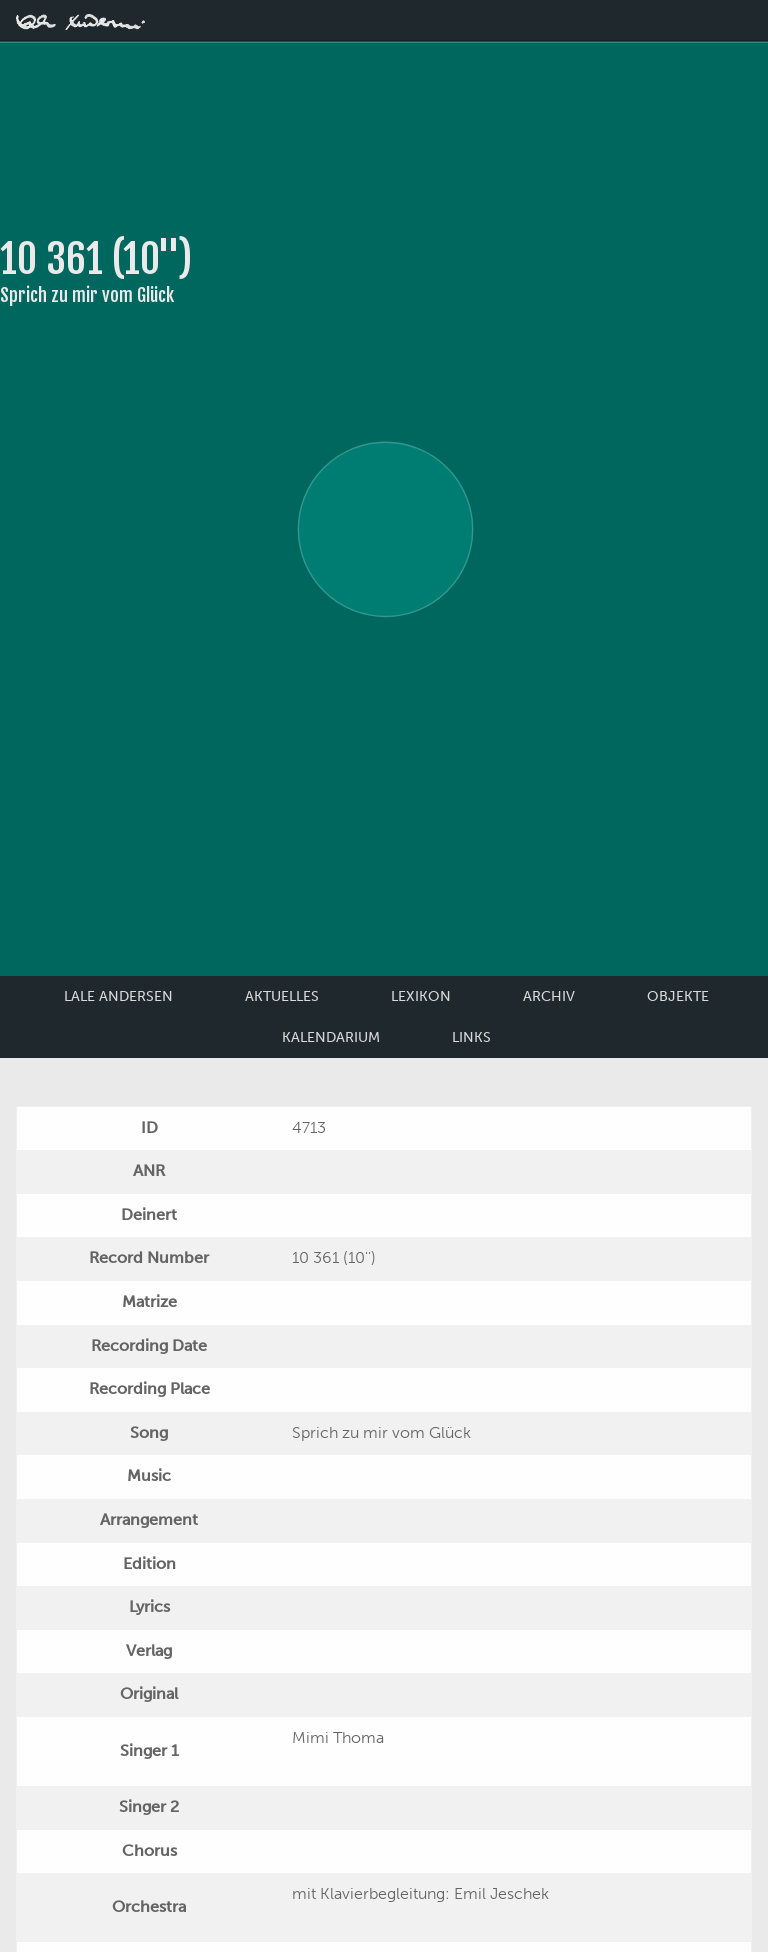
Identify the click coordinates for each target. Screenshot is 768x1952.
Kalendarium (331, 1037)
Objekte (678, 996)
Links (471, 1037)
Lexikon (421, 996)
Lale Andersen (118, 996)
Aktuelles (282, 996)
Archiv (549, 996)
